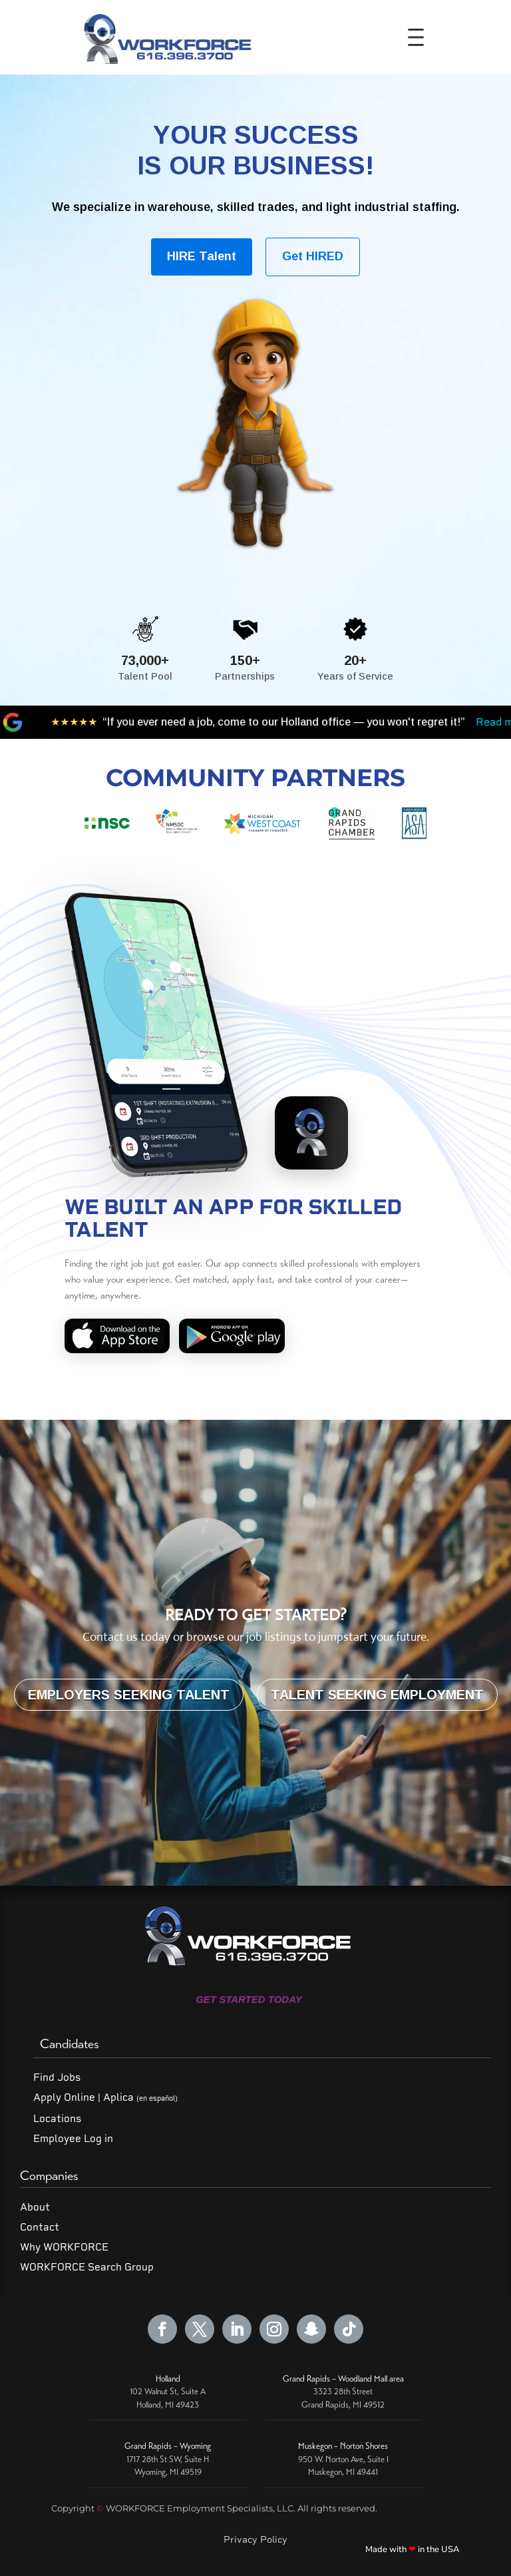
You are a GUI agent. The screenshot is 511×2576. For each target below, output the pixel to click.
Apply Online (64, 2097)
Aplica (140, 2097)
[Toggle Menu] (420, 37)
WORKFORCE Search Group (87, 2267)
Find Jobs (57, 2077)
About (35, 2207)
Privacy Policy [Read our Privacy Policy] (255, 2539)
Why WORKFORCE (64, 2247)
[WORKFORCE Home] (165, 37)
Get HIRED (312, 256)
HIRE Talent (201, 256)
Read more (354, 722)
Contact (39, 2227)
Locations (57, 2119)
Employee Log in (73, 2139)
